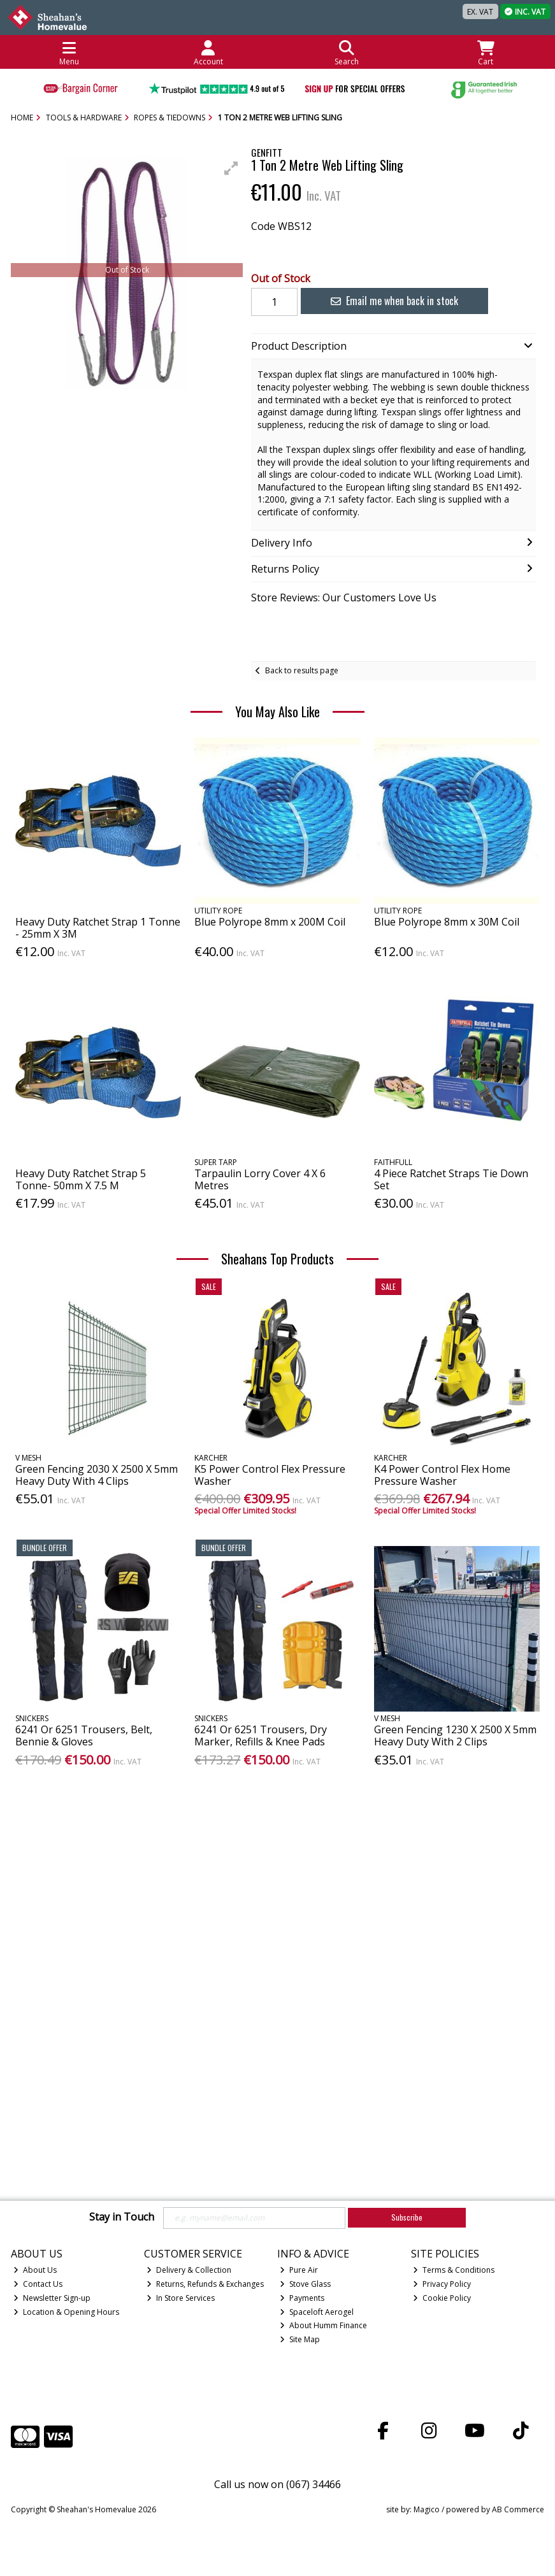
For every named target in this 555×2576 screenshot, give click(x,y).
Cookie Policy (442, 2298)
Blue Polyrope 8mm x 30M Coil (446, 922)
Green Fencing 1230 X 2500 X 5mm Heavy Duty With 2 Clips (455, 1735)
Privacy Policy (442, 2284)
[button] (231, 168)
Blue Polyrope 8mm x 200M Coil (269, 922)
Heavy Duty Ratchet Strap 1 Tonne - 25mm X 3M (97, 928)
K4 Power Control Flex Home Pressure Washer (442, 1475)
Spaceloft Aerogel (317, 2312)
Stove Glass (305, 2284)
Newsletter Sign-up (51, 2298)
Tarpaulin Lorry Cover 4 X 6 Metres (260, 1179)
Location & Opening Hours (66, 2312)
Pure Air (299, 2270)
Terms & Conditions (453, 2270)
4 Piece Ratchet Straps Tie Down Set (451, 1179)
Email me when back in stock (385, 300)
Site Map (300, 2339)
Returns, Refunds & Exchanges (205, 2284)
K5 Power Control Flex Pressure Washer (269, 1475)
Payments (302, 2298)
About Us (35, 2270)
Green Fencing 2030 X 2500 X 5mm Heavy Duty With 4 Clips (96, 1475)
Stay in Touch (121, 2217)
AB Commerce (518, 2509)
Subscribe (406, 2217)
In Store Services (181, 2298)
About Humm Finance (323, 2325)
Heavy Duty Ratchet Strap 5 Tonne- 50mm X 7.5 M (80, 1179)
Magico (427, 2509)
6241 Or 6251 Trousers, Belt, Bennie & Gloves (83, 1735)
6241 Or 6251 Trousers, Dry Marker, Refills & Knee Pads (260, 1735)
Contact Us (37, 2284)
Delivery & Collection (189, 2270)
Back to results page (301, 670)
